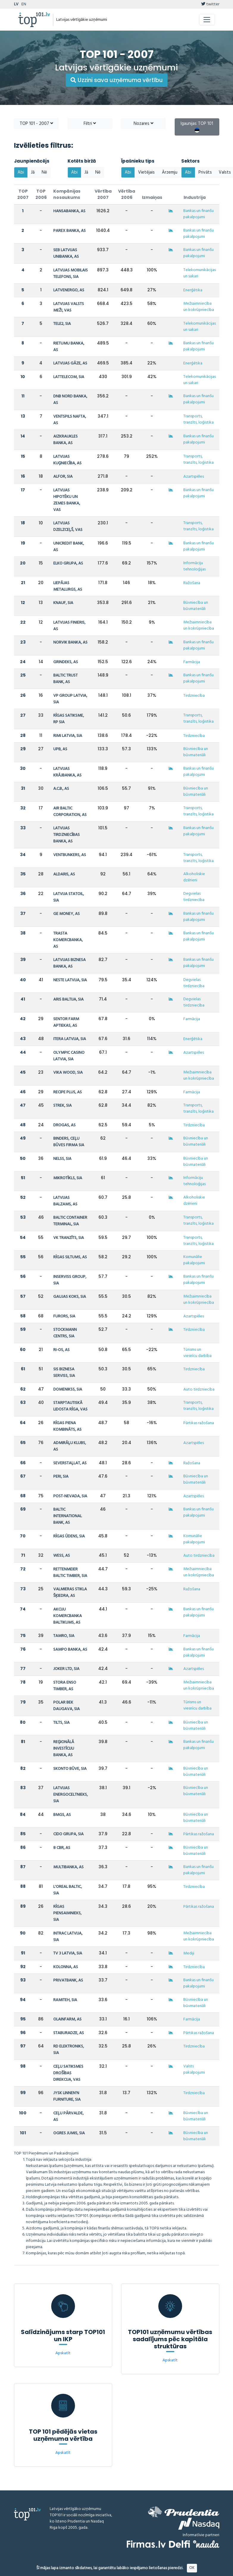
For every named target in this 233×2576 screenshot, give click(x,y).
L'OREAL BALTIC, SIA (67, 1890)
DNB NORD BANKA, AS (70, 399)
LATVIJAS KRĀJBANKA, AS (67, 772)
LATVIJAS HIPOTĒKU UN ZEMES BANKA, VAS (66, 500)
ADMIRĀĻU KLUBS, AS (69, 1446)
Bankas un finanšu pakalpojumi (198, 214)
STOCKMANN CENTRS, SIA (65, 1333)
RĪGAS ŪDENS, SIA (69, 1536)
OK (191, 2568)
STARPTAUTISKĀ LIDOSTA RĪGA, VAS (70, 1406)
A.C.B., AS (61, 788)
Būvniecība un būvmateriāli (195, 606)
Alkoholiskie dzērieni (194, 877)
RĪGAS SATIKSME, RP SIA (68, 719)
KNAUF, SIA (63, 603)
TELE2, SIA (62, 323)
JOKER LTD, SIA (66, 1669)
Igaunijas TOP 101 (197, 126)
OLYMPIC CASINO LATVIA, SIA (69, 1056)
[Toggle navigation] (207, 19)
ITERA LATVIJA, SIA (69, 1039)
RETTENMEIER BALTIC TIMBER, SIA (70, 1572)
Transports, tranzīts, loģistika (198, 419)
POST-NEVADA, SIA (70, 1496)
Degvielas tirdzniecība (193, 897)
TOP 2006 (41, 194)
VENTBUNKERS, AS (69, 855)
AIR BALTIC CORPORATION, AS (70, 811)
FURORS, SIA (64, 1316)
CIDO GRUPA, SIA (68, 1834)
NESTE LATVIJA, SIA (70, 980)
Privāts (205, 172)
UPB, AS (60, 749)
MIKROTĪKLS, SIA (67, 1178)
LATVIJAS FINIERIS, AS (69, 626)
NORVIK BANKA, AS (70, 642)
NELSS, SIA (62, 1158)
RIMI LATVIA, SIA (67, 735)
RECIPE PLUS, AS (67, 1092)
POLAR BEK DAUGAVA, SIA (66, 1705)
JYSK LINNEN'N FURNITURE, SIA (67, 2096)
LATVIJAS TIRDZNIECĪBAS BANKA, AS (66, 835)
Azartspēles (193, 477)
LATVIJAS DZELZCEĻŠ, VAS (67, 526)
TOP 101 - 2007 (36, 123)
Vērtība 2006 (126, 194)
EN (23, 4)
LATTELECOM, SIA (68, 377)
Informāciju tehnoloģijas (194, 566)
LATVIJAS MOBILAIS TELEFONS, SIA (70, 273)
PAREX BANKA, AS (69, 230)
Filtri (90, 123)
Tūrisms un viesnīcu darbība (197, 1353)
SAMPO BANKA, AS (70, 1649)
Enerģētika (192, 290)
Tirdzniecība (194, 696)
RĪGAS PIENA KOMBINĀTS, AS (67, 1426)
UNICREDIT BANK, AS (68, 546)
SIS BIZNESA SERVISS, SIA (64, 1372)
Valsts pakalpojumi (194, 2069)
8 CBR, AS (61, 1847)
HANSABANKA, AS (69, 211)
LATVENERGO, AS (68, 290)
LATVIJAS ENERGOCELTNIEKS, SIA (70, 1795)
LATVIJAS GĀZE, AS (70, 363)
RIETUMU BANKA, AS (68, 346)
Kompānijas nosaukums (66, 194)
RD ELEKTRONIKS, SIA (68, 2049)
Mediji (188, 1953)
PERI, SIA (60, 1476)
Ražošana (191, 583)
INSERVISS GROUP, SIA (69, 1280)
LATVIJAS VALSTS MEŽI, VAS (68, 307)
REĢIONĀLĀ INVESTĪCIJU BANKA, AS (63, 1749)
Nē (44, 172)
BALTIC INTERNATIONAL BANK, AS (67, 1516)
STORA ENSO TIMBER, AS (64, 1686)
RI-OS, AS (61, 1350)
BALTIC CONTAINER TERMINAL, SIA (70, 1221)
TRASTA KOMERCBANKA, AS (68, 940)
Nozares (143, 123)
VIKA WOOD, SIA (68, 1072)
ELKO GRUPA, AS (68, 563)
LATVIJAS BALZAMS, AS (65, 1201)
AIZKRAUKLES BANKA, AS (65, 439)
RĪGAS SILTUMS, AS (70, 1257)
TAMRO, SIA (63, 1636)
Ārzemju (169, 172)
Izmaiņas (152, 197)
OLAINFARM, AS (67, 2019)
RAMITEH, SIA (65, 2000)
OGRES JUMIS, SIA (69, 2133)
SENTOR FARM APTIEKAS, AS (66, 1022)
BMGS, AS (62, 1814)
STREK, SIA (62, 1105)
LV (16, 4)
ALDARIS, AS (64, 874)
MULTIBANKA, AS (68, 1867)
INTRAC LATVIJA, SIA (67, 1936)
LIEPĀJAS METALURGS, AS (67, 586)
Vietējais (146, 172)
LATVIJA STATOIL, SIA (68, 897)
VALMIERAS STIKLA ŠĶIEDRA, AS (70, 1592)
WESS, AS (61, 1555)
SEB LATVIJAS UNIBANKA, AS (66, 253)
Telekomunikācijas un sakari (199, 273)
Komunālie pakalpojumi (194, 1260)
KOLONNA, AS (65, 1967)
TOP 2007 (23, 194)
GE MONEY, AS (66, 913)
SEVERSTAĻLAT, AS (70, 1463)
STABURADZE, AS (68, 2033)
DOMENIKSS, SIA (67, 1389)
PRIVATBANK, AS (68, 1980)
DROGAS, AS (64, 1125)
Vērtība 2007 (103, 194)
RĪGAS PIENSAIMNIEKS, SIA (67, 1913)
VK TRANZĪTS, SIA (68, 1237)
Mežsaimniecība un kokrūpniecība (198, 307)
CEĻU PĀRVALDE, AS (68, 2116)
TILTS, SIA (61, 1722)
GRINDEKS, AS (65, 662)
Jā (33, 172)
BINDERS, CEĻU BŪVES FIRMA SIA (68, 1142)
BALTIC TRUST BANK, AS (65, 678)
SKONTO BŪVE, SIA (70, 1768)
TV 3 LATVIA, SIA (67, 1953)
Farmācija (191, 662)
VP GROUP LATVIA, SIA (70, 699)
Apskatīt (63, 2353)
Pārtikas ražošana (198, 1423)
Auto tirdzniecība (199, 1389)
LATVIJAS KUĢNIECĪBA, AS (67, 460)
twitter (210, 4)
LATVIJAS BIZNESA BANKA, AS (69, 963)
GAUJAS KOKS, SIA (69, 1296)
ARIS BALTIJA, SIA (68, 999)
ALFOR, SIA (63, 476)
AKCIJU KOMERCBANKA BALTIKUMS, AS (67, 1616)
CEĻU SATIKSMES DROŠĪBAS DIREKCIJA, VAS (68, 2073)
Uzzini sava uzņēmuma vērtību (117, 80)
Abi (21, 172)
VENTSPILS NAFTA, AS (69, 420)
